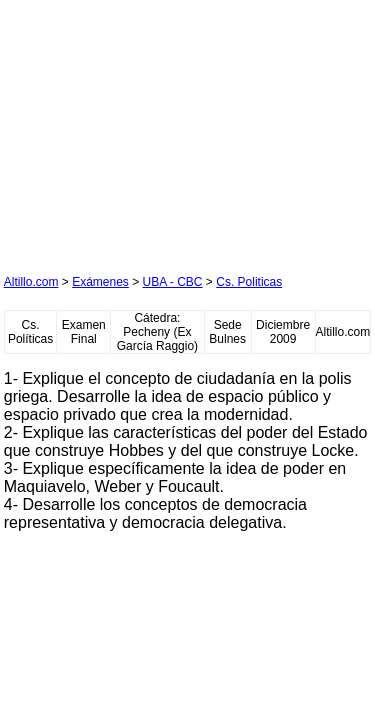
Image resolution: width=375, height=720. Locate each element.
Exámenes (100, 282)
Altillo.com (31, 282)
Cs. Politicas (249, 282)
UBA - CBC (173, 282)
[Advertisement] (154, 129)
